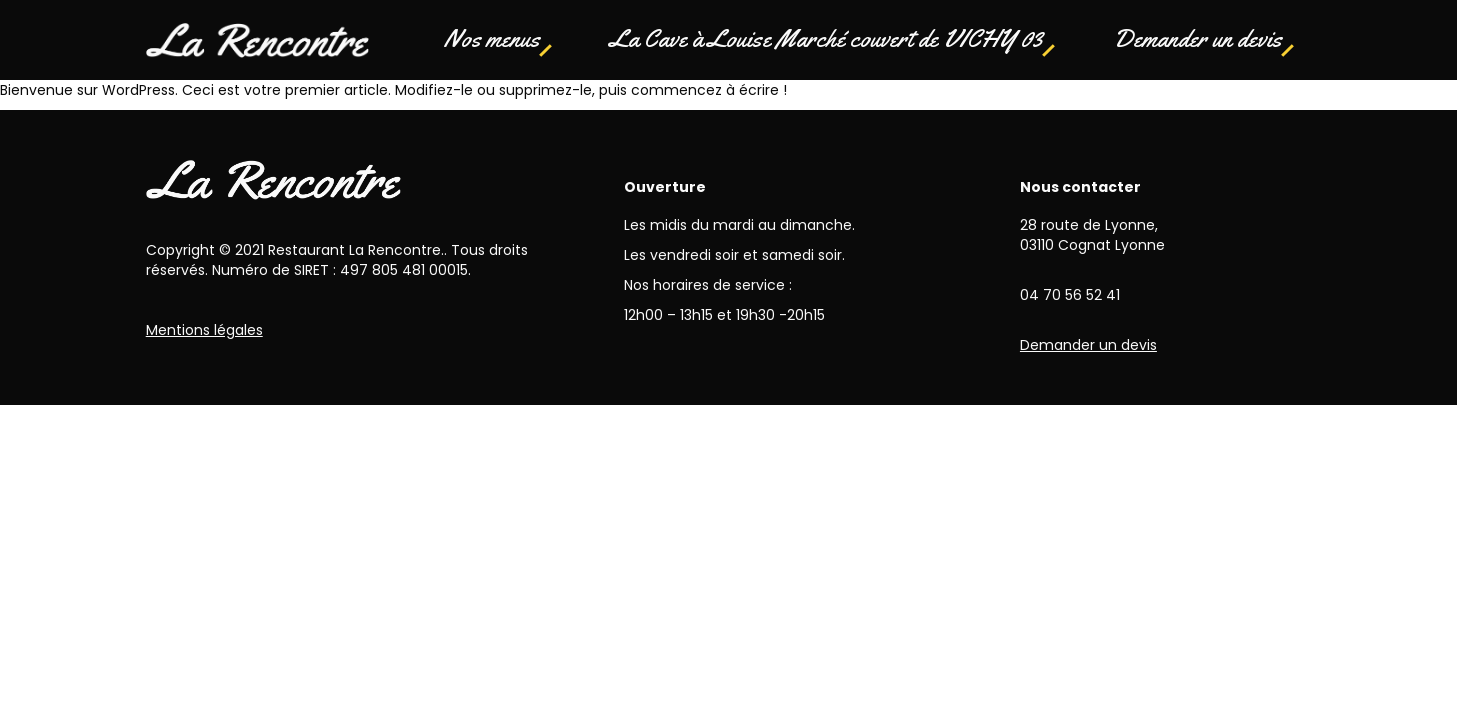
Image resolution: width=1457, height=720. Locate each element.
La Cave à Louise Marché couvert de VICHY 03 (826, 39)
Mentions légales (204, 330)
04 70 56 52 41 (1070, 295)
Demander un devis (1197, 39)
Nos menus (492, 39)
